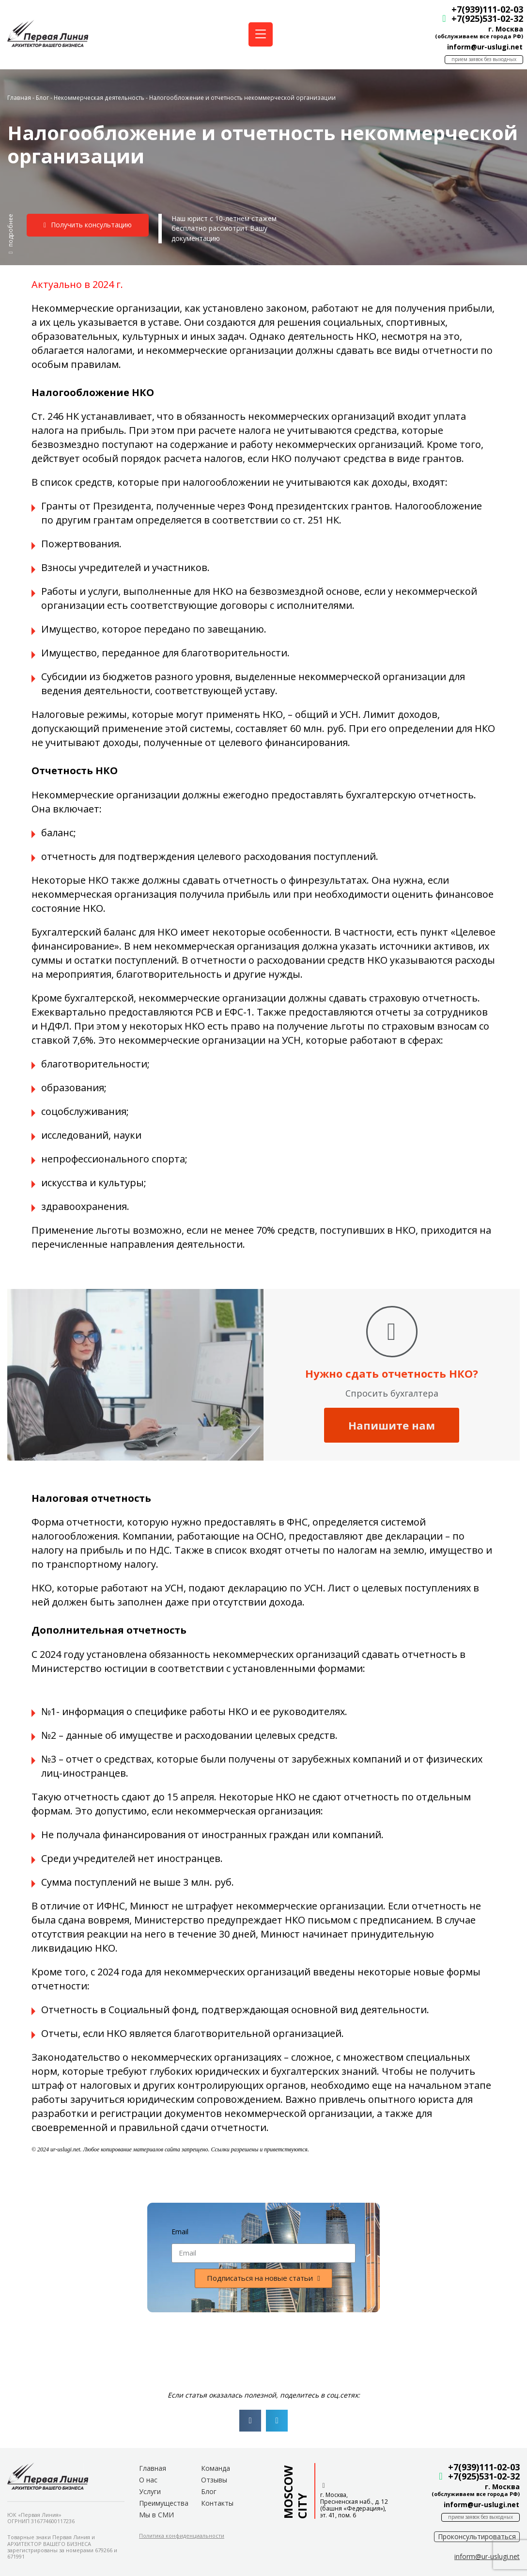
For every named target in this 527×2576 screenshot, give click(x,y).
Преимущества (163, 2503)
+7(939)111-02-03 (484, 9)
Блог (42, 97)
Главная (19, 97)
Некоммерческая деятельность (99, 97)
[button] (11, 234)
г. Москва (502, 28)
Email (179, 2231)
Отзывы (214, 2479)
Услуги (150, 2491)
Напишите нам (391, 1425)
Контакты (217, 2503)
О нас (148, 2479)
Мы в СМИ (156, 2514)
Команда (215, 2468)
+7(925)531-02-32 (484, 18)
